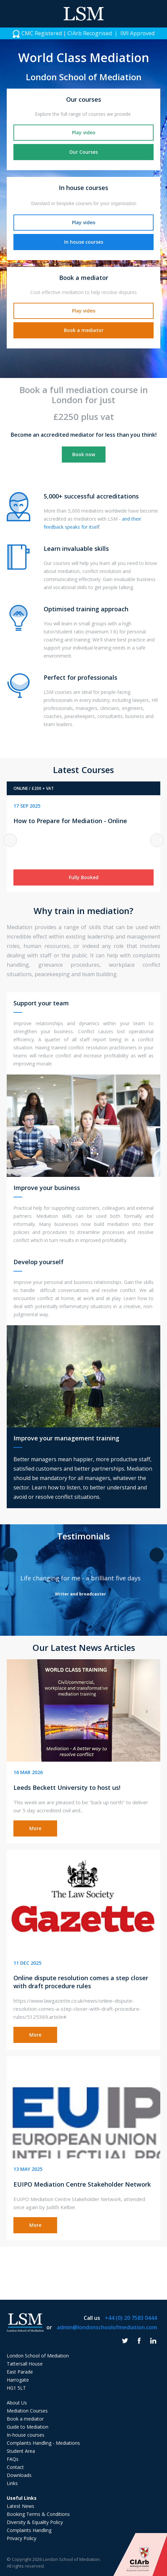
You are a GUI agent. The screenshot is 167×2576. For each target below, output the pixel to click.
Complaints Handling (29, 2530)
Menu (10, 13)
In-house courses (25, 2435)
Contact (15, 2467)
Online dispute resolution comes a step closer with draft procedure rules (80, 1982)
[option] (83, 33)
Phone (157, 13)
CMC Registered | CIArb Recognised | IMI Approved (83, 34)
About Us (17, 2402)
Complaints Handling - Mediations (43, 2443)
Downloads (19, 2475)
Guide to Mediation (27, 2427)
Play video (83, 132)
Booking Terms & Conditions (38, 2514)
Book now (83, 454)
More (35, 1828)
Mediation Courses (27, 2410)
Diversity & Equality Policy (35, 2522)
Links (12, 2483)
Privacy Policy (21, 2538)
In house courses (83, 242)
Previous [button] (10, 840)
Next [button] (157, 840)
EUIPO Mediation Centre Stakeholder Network (82, 2184)
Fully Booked (83, 877)
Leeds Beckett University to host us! (66, 1787)
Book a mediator (83, 330)
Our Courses (83, 152)
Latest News (20, 2506)
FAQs (12, 2459)
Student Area (21, 2451)
